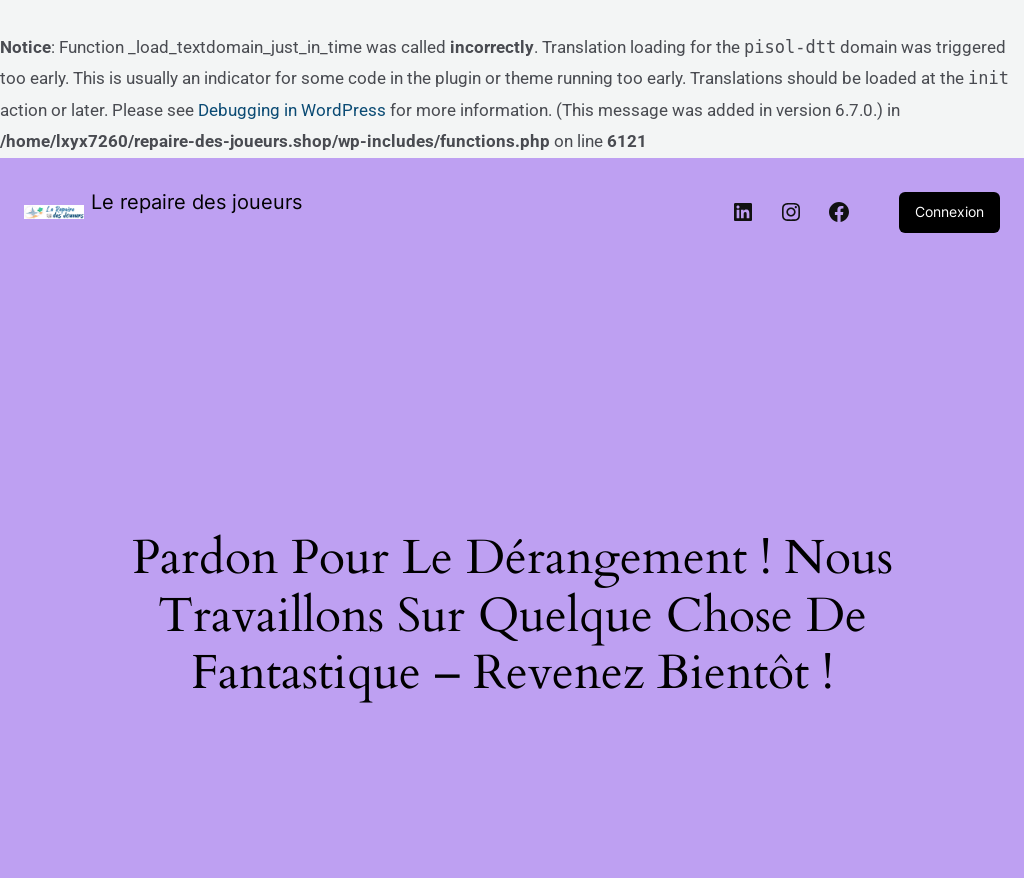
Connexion (949, 211)
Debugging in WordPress (292, 110)
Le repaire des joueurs (196, 202)
